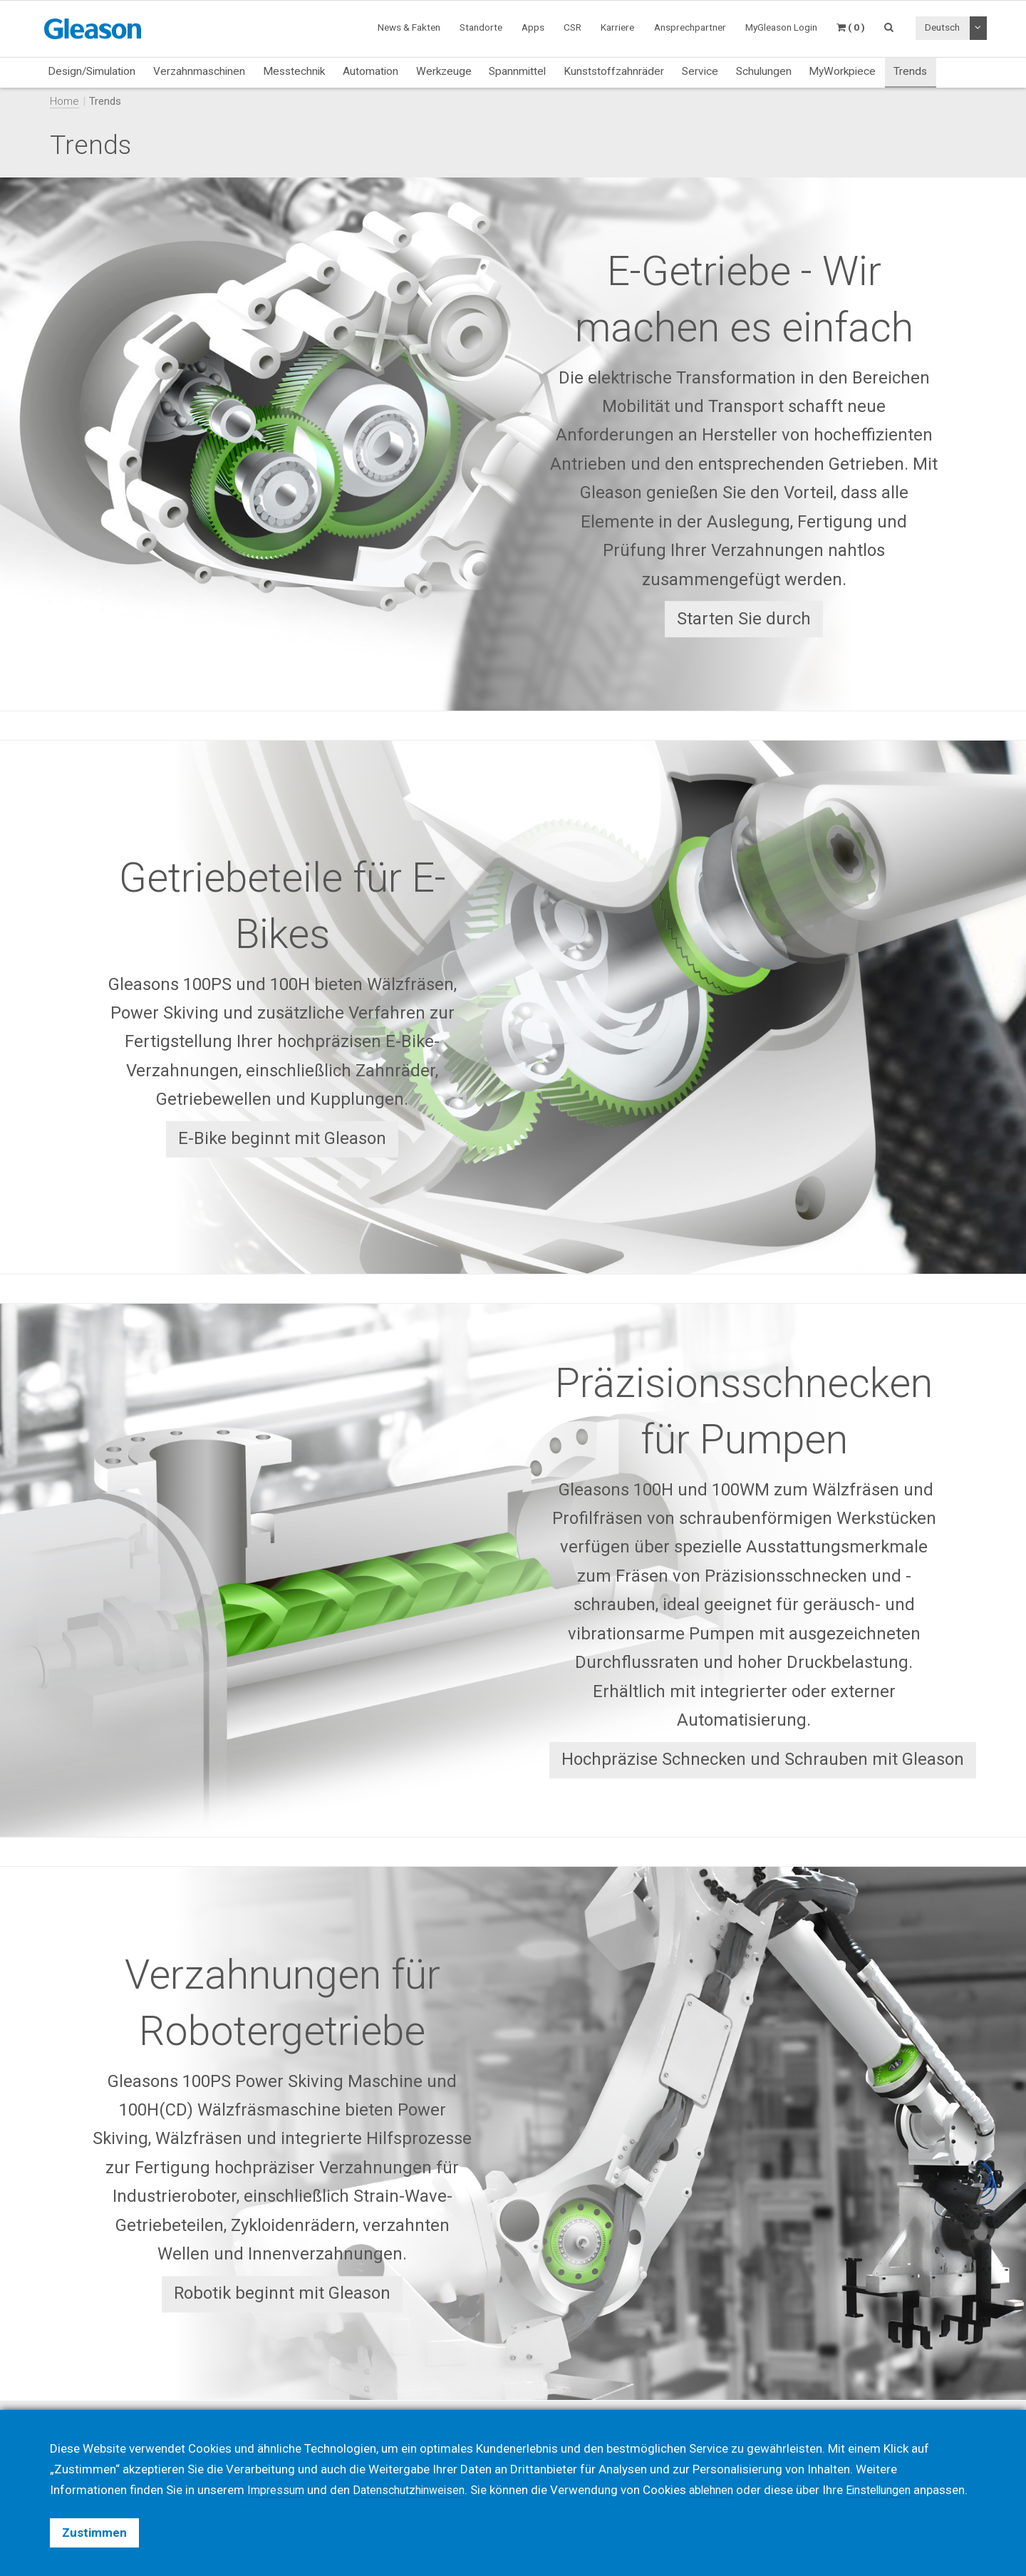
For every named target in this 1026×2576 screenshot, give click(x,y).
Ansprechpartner (690, 27)
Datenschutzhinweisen (417, 2469)
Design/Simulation (91, 71)
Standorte (481, 27)
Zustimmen (94, 2532)
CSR (572, 27)
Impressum (278, 2469)
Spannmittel (517, 71)
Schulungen (764, 71)
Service (700, 71)
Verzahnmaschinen (199, 71)
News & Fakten (409, 27)
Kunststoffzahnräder (614, 71)
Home (64, 101)
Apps (533, 27)
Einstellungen (898, 2469)
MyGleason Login (781, 27)
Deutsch (942, 27)
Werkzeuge (444, 71)
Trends (910, 71)
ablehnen (726, 2469)
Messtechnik (294, 71)
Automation (370, 71)
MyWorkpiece (842, 71)
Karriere (617, 27)
